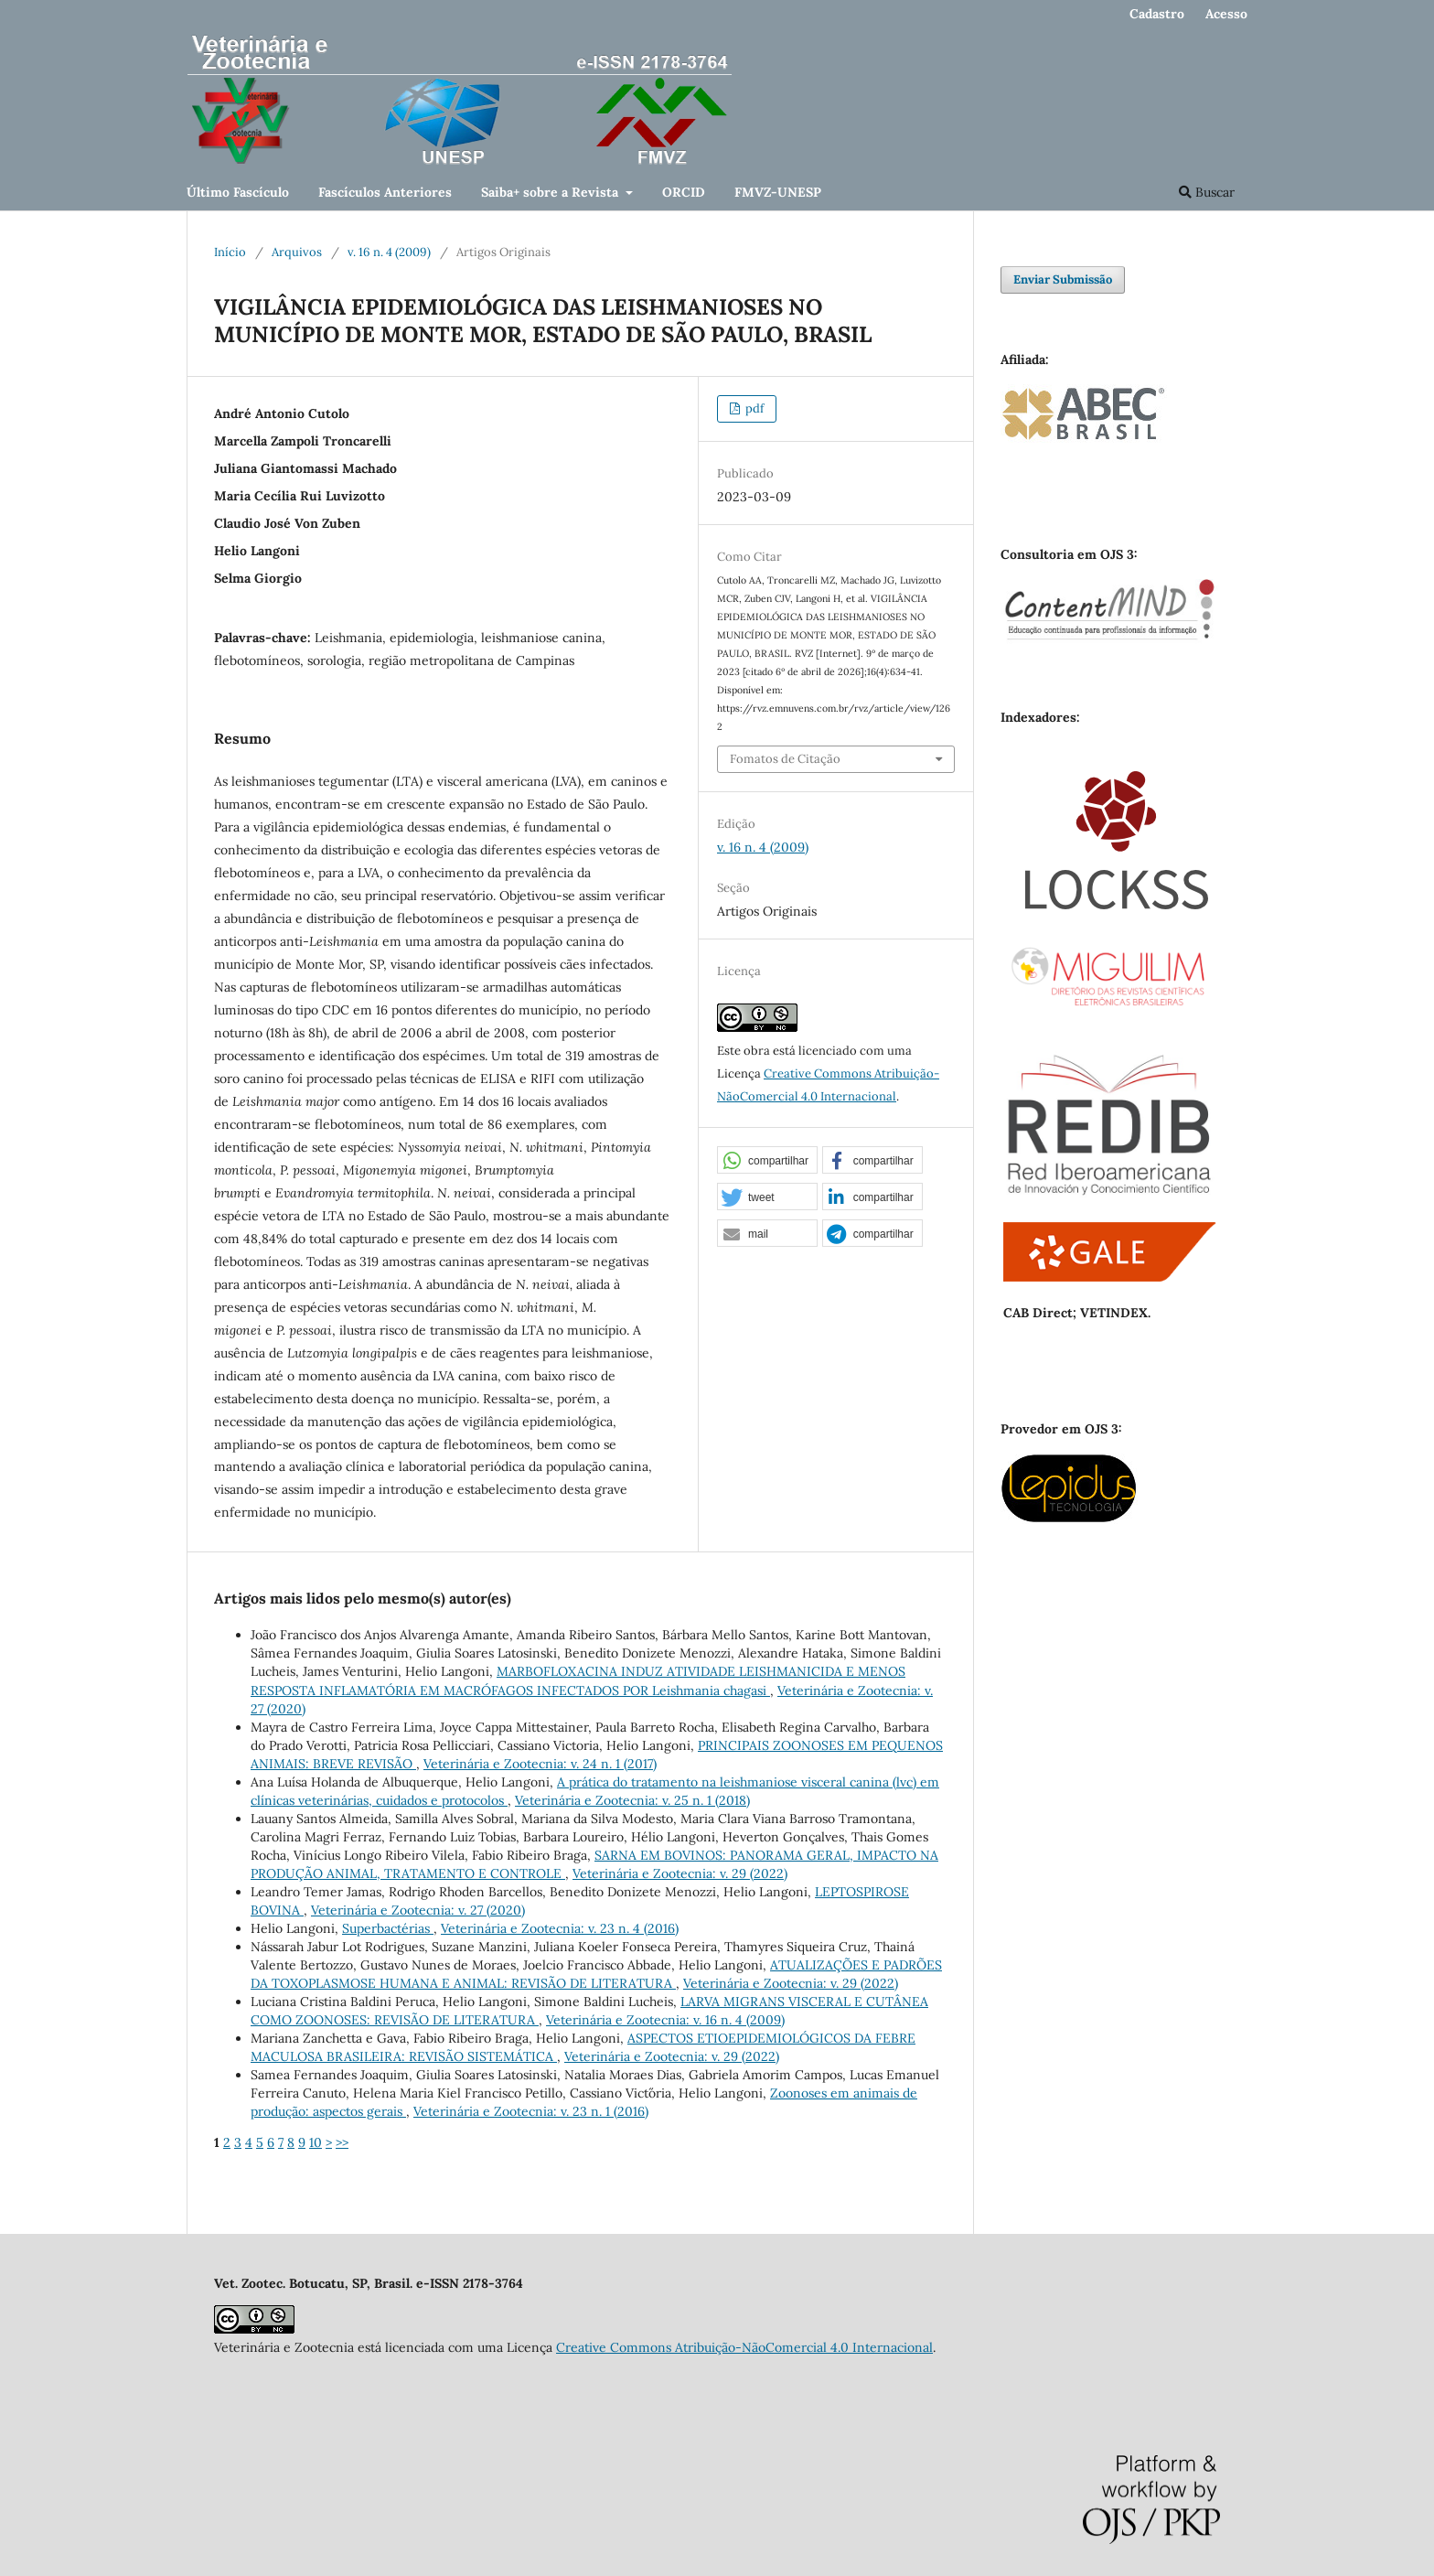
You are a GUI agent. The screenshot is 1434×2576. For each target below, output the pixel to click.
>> (342, 2142)
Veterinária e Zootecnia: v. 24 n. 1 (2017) (540, 1763)
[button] (767, 1161)
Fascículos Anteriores (385, 192)
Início (230, 252)
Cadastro (1156, 13)
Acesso (1226, 13)
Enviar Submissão (1062, 279)
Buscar (1207, 192)
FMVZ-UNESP (777, 192)
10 (315, 2142)
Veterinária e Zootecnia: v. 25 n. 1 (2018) (632, 1800)
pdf (753, 408)
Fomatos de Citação (785, 759)
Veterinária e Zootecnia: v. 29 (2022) (680, 1873)
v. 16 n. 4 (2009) (389, 252)
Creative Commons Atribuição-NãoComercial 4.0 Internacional (744, 2347)
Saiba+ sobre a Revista (551, 192)
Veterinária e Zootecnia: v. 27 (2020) (418, 1910)
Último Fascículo (238, 192)
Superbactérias (387, 1928)
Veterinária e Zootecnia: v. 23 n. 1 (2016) (530, 2111)
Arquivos (297, 252)
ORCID (683, 192)
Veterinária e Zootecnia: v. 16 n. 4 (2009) (665, 2020)
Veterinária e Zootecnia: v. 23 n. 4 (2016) (560, 1928)
